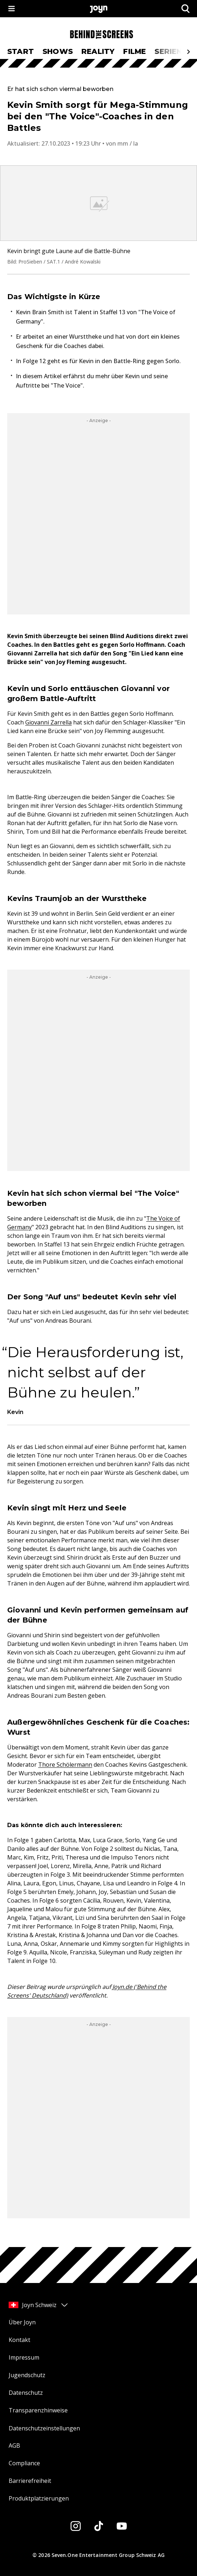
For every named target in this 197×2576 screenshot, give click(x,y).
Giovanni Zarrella (48, 722)
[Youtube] (121, 2526)
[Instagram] (75, 2526)
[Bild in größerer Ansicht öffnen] (98, 203)
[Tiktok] (98, 2526)
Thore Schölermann (65, 1765)
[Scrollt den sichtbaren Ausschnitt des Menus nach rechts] (188, 52)
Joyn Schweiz (39, 2305)
